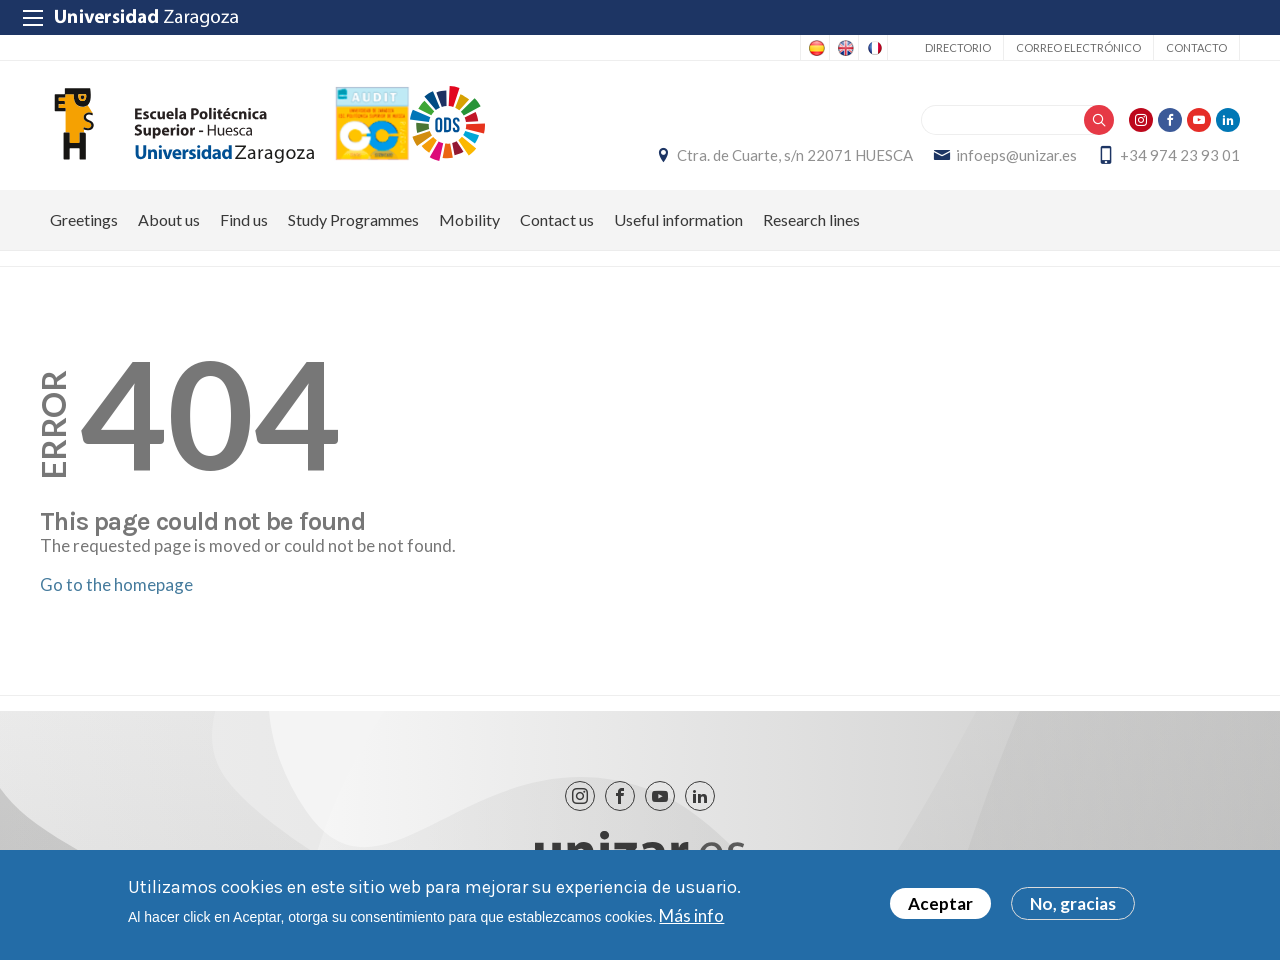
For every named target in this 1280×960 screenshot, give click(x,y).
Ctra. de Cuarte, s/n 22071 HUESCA (795, 155)
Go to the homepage (116, 584)
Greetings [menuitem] (84, 219)
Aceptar (940, 906)
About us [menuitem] (169, 219)
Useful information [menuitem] (678, 219)
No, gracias (1073, 906)
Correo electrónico (1078, 47)
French (873, 48)
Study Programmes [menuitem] (353, 219)
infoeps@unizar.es (1016, 155)
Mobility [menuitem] (469, 219)
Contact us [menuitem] (557, 219)
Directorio (958, 47)
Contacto (1196, 47)
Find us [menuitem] (244, 219)
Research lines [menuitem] (811, 219)
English (844, 48)
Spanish (815, 48)
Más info (691, 919)
